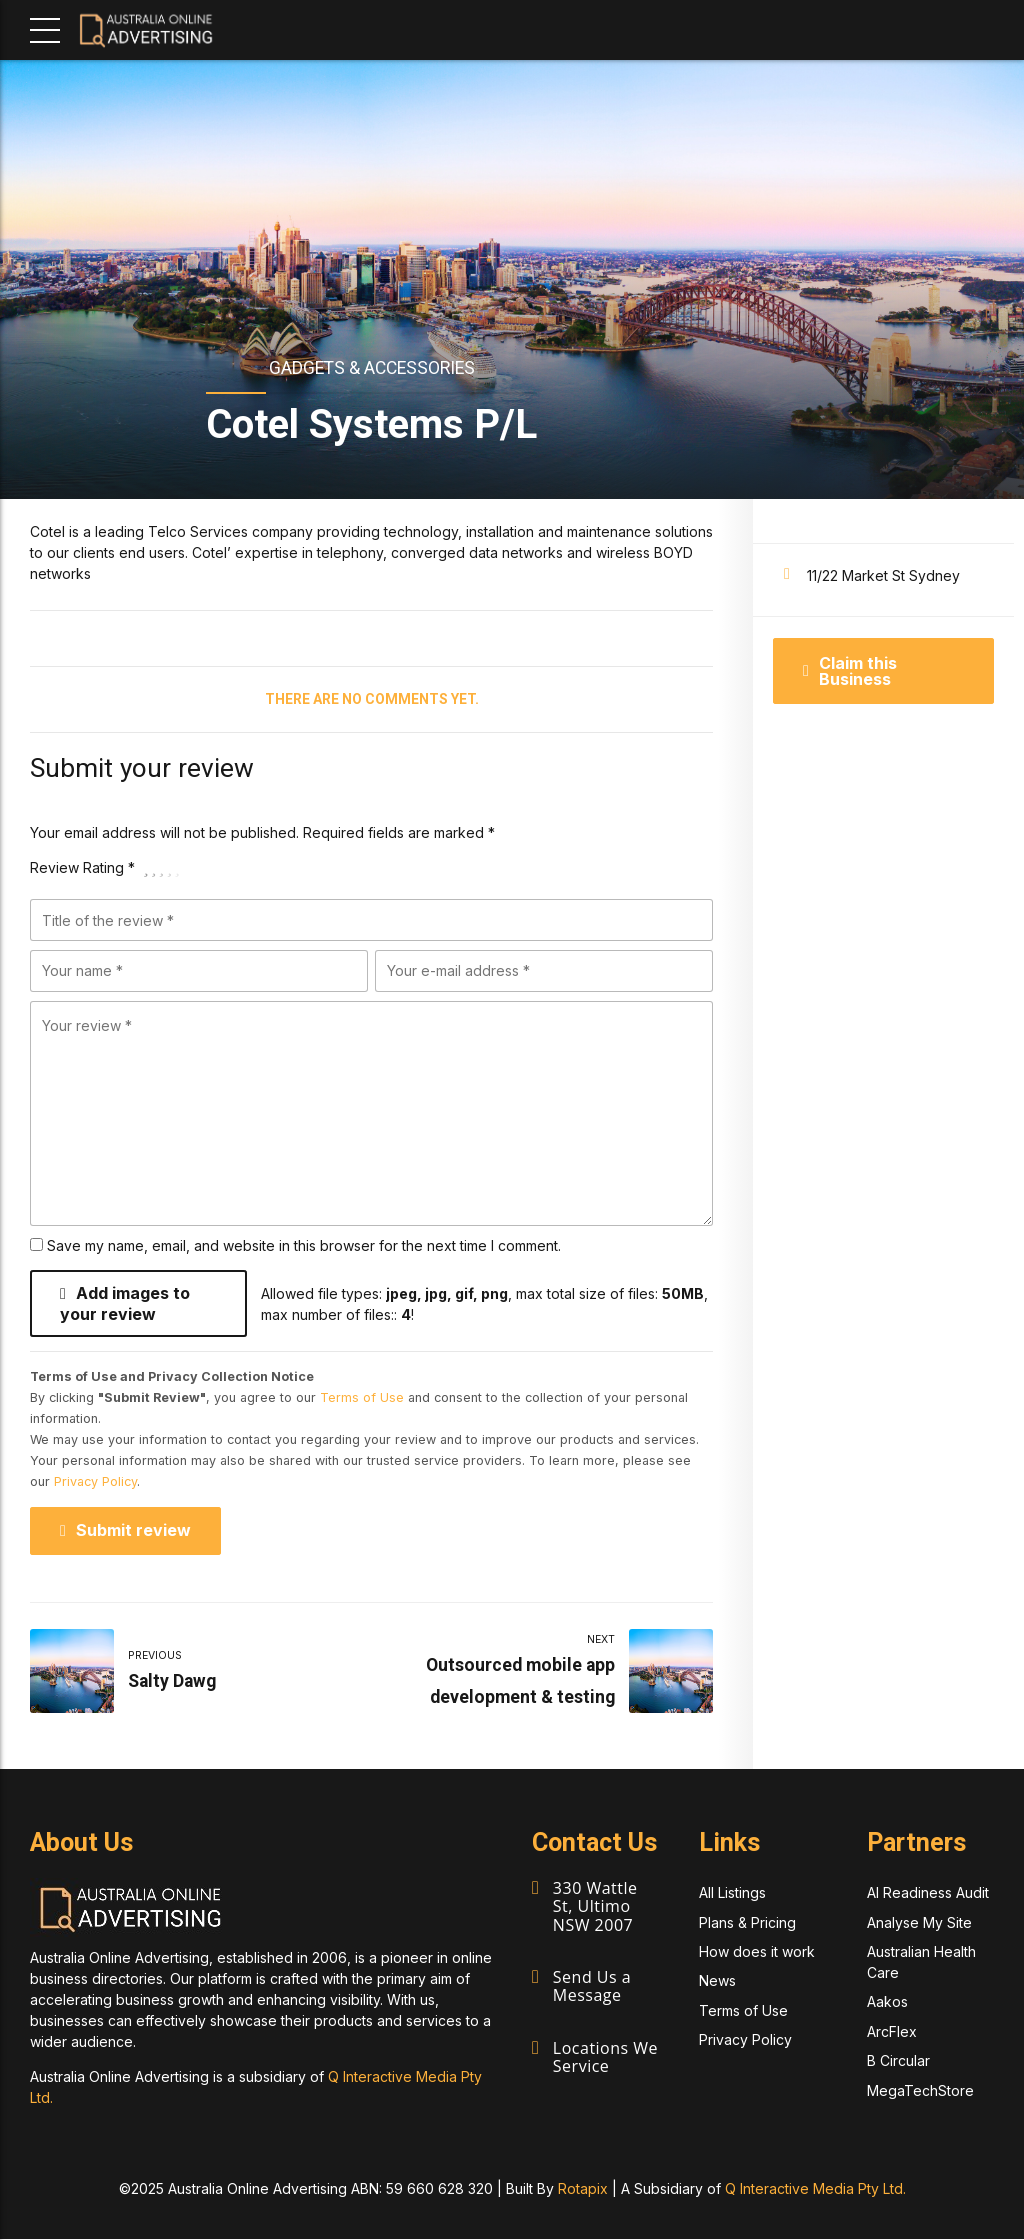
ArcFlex (892, 2031)
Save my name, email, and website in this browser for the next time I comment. (304, 1245)
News (717, 1981)
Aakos (887, 2002)
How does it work (757, 1952)
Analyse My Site (919, 1922)
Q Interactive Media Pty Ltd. (815, 2189)
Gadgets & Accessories (372, 368)
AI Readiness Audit (928, 1893)
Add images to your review (125, 1303)
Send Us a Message (592, 1985)
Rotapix (583, 2189)
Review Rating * (82, 867)
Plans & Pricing (747, 1922)
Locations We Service (605, 2054)
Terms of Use (362, 1398)
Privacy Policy (95, 1482)
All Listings (732, 1893)
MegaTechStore (920, 2090)
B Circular (898, 2061)
